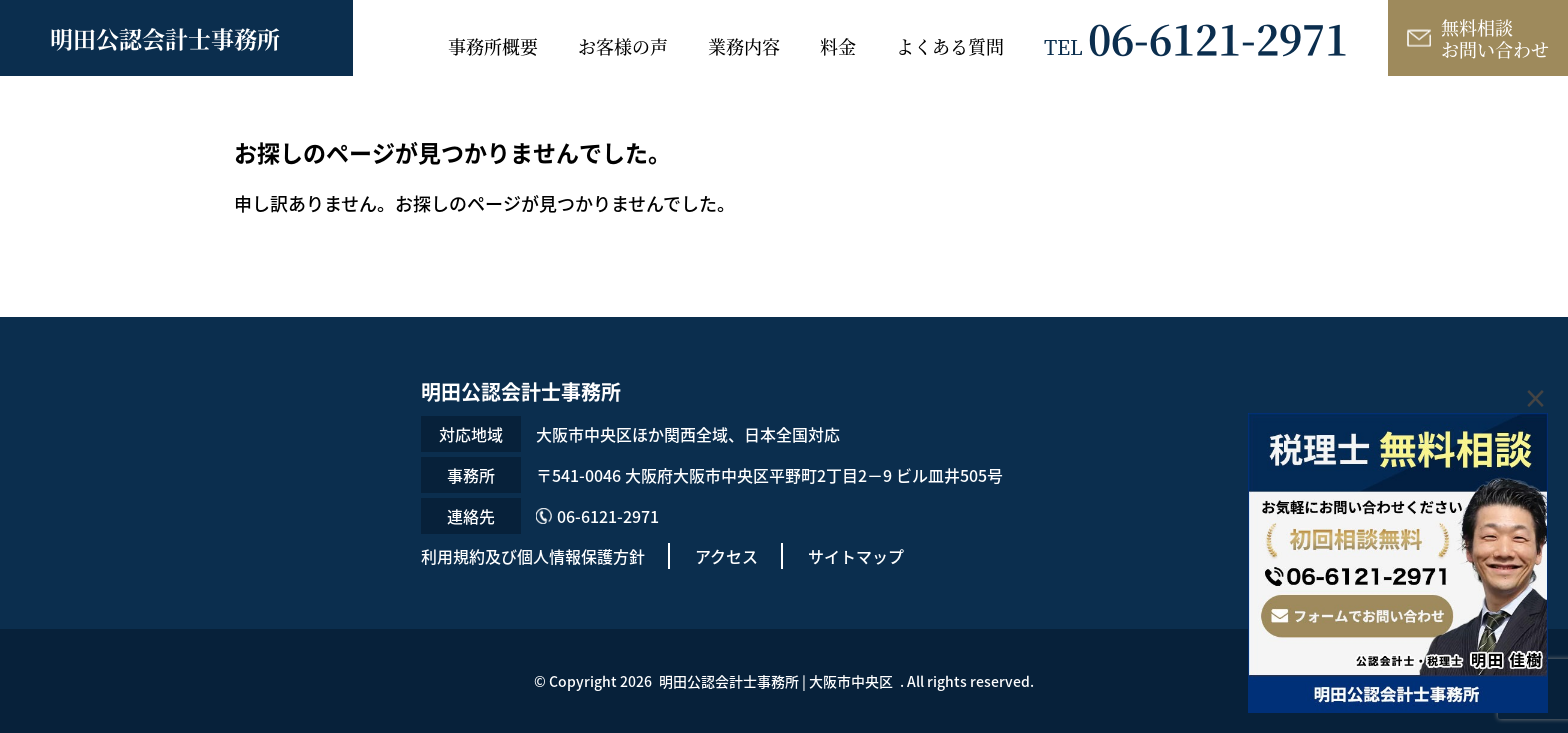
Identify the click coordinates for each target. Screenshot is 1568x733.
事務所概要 (493, 46)
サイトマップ (856, 556)
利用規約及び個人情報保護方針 (533, 556)
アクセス (726, 556)
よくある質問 (950, 46)
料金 (838, 46)
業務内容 (744, 46)
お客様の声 (623, 46)
